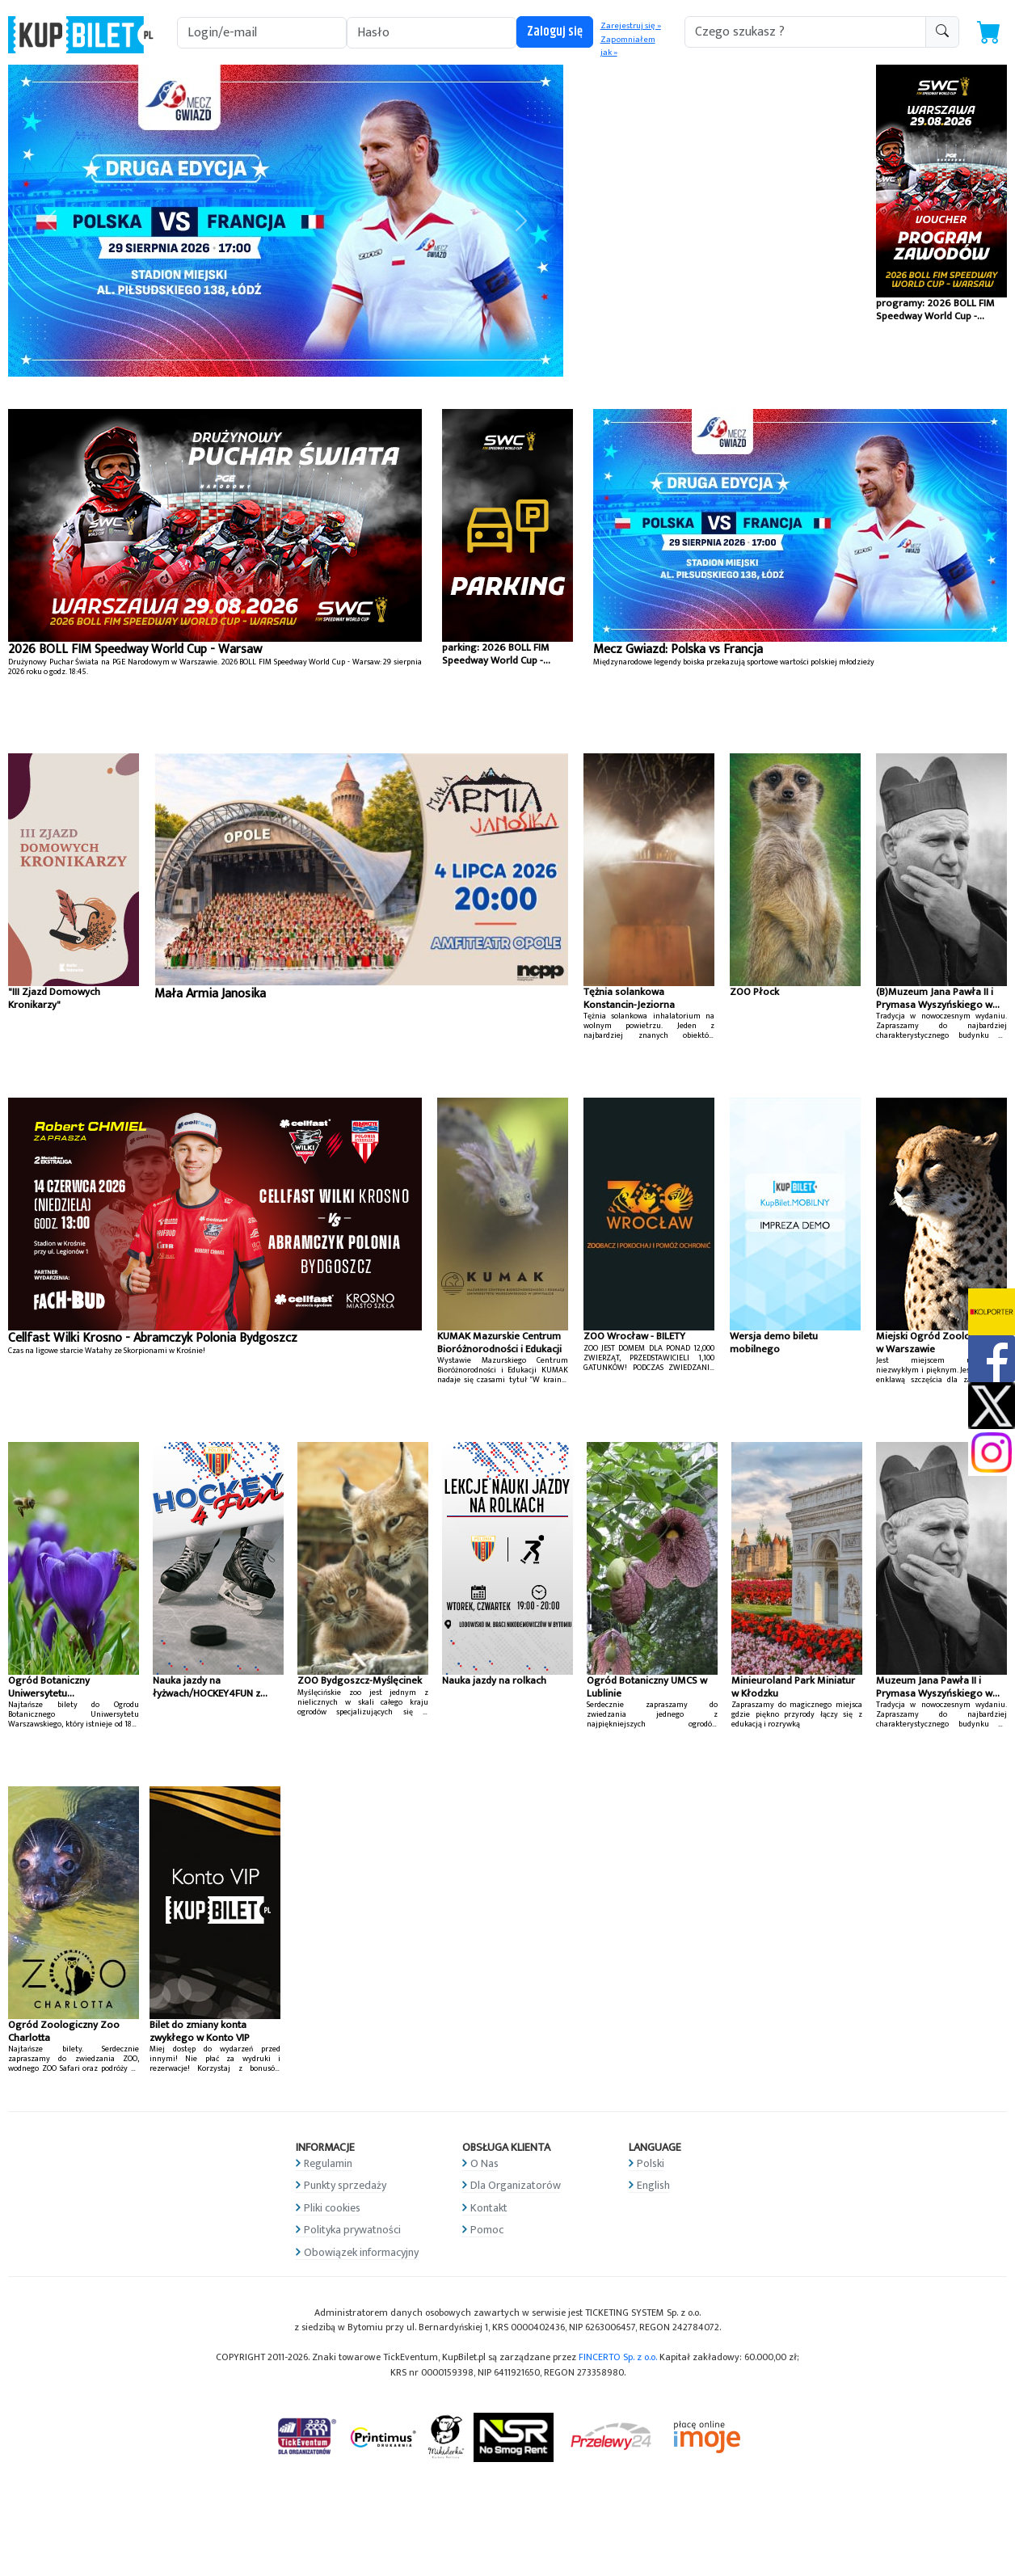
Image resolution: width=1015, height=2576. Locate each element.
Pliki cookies (332, 2208)
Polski (650, 2163)
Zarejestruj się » (630, 26)
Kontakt (489, 2208)
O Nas (484, 2163)
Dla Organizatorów (515, 2185)
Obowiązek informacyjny (361, 2252)
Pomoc (486, 2229)
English (653, 2185)
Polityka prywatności (352, 2229)
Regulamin (328, 2163)
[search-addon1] (805, 32)
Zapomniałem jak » (627, 46)
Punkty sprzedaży (345, 2185)
